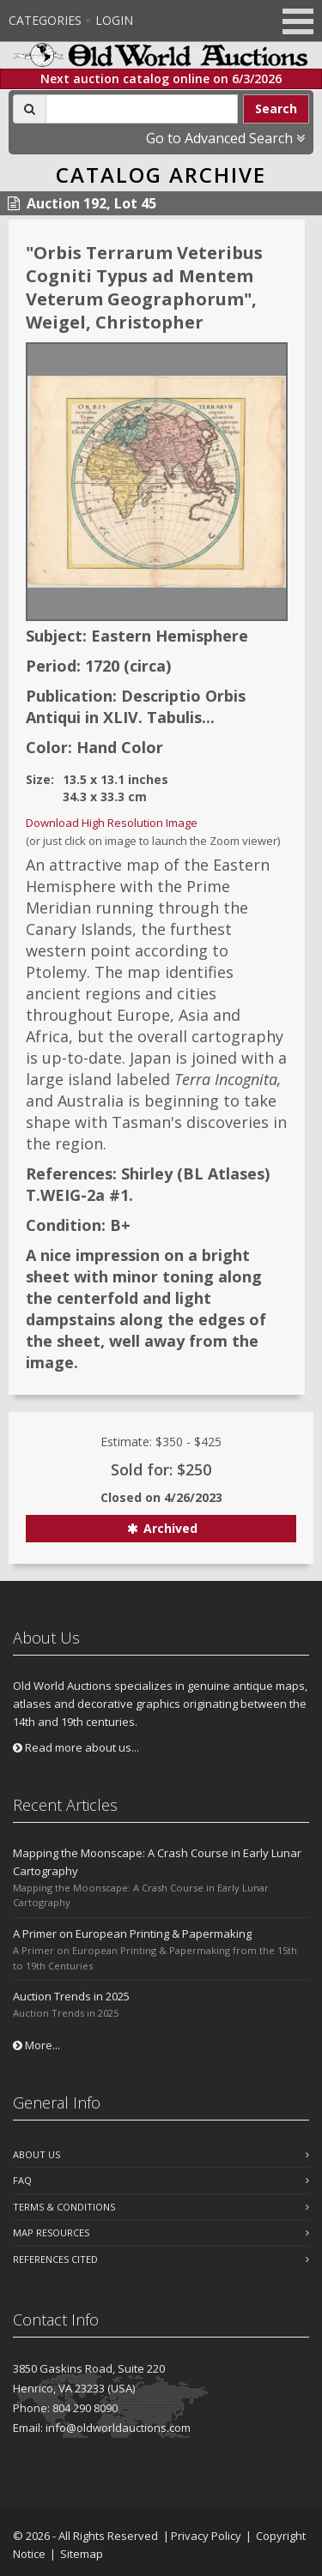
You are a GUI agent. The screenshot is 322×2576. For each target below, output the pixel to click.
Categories (45, 20)
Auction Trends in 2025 (71, 1996)
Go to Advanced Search (225, 138)
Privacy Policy (206, 2535)
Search (276, 108)
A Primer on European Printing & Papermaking (132, 1933)
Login (114, 20)
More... (36, 2045)
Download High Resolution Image (111, 822)
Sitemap (81, 2553)
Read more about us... (76, 1747)
